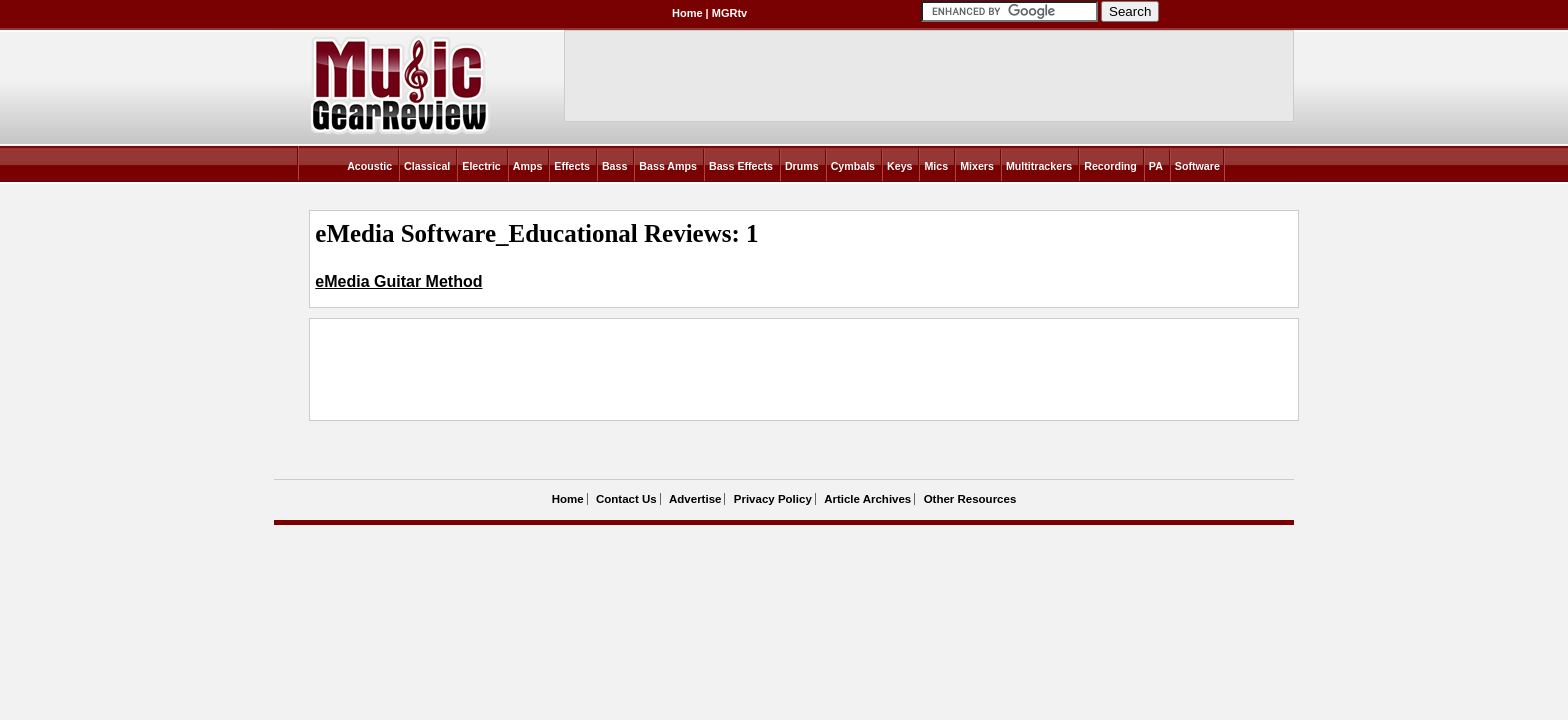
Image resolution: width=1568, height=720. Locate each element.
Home (687, 13)
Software (1197, 166)
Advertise (695, 499)
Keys (899, 166)
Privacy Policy (773, 499)
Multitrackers (1039, 166)
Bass (614, 166)
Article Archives (867, 499)
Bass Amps (668, 166)
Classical (427, 166)
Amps (528, 166)
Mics (936, 166)
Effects (572, 166)
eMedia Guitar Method (398, 281)
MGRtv (729, 13)
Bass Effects (741, 166)
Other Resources (970, 499)
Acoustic (369, 166)
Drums (802, 166)
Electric (481, 166)
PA (1156, 166)
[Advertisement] (679, 370)
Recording (1110, 166)
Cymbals (853, 166)
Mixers (977, 166)
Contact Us (626, 499)
